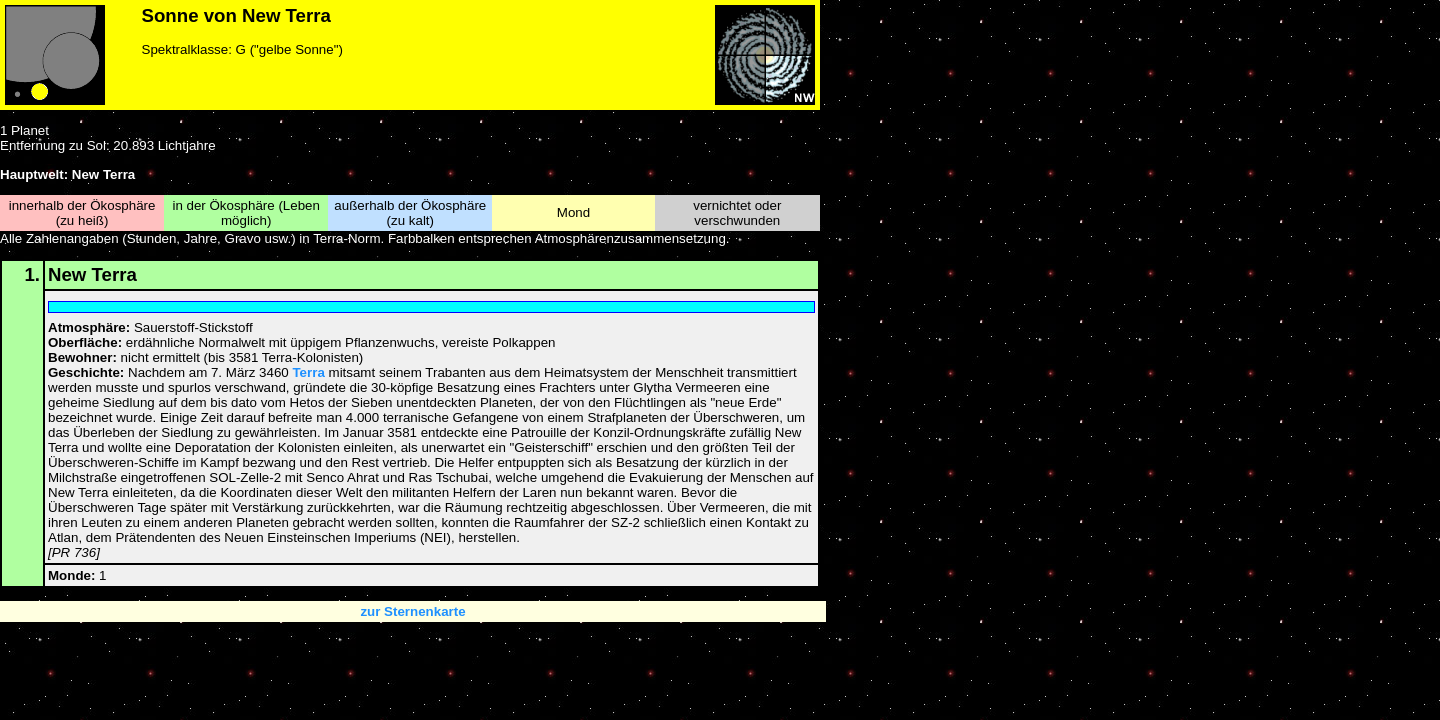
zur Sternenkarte (412, 611)
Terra (308, 372)
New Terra (92, 274)
